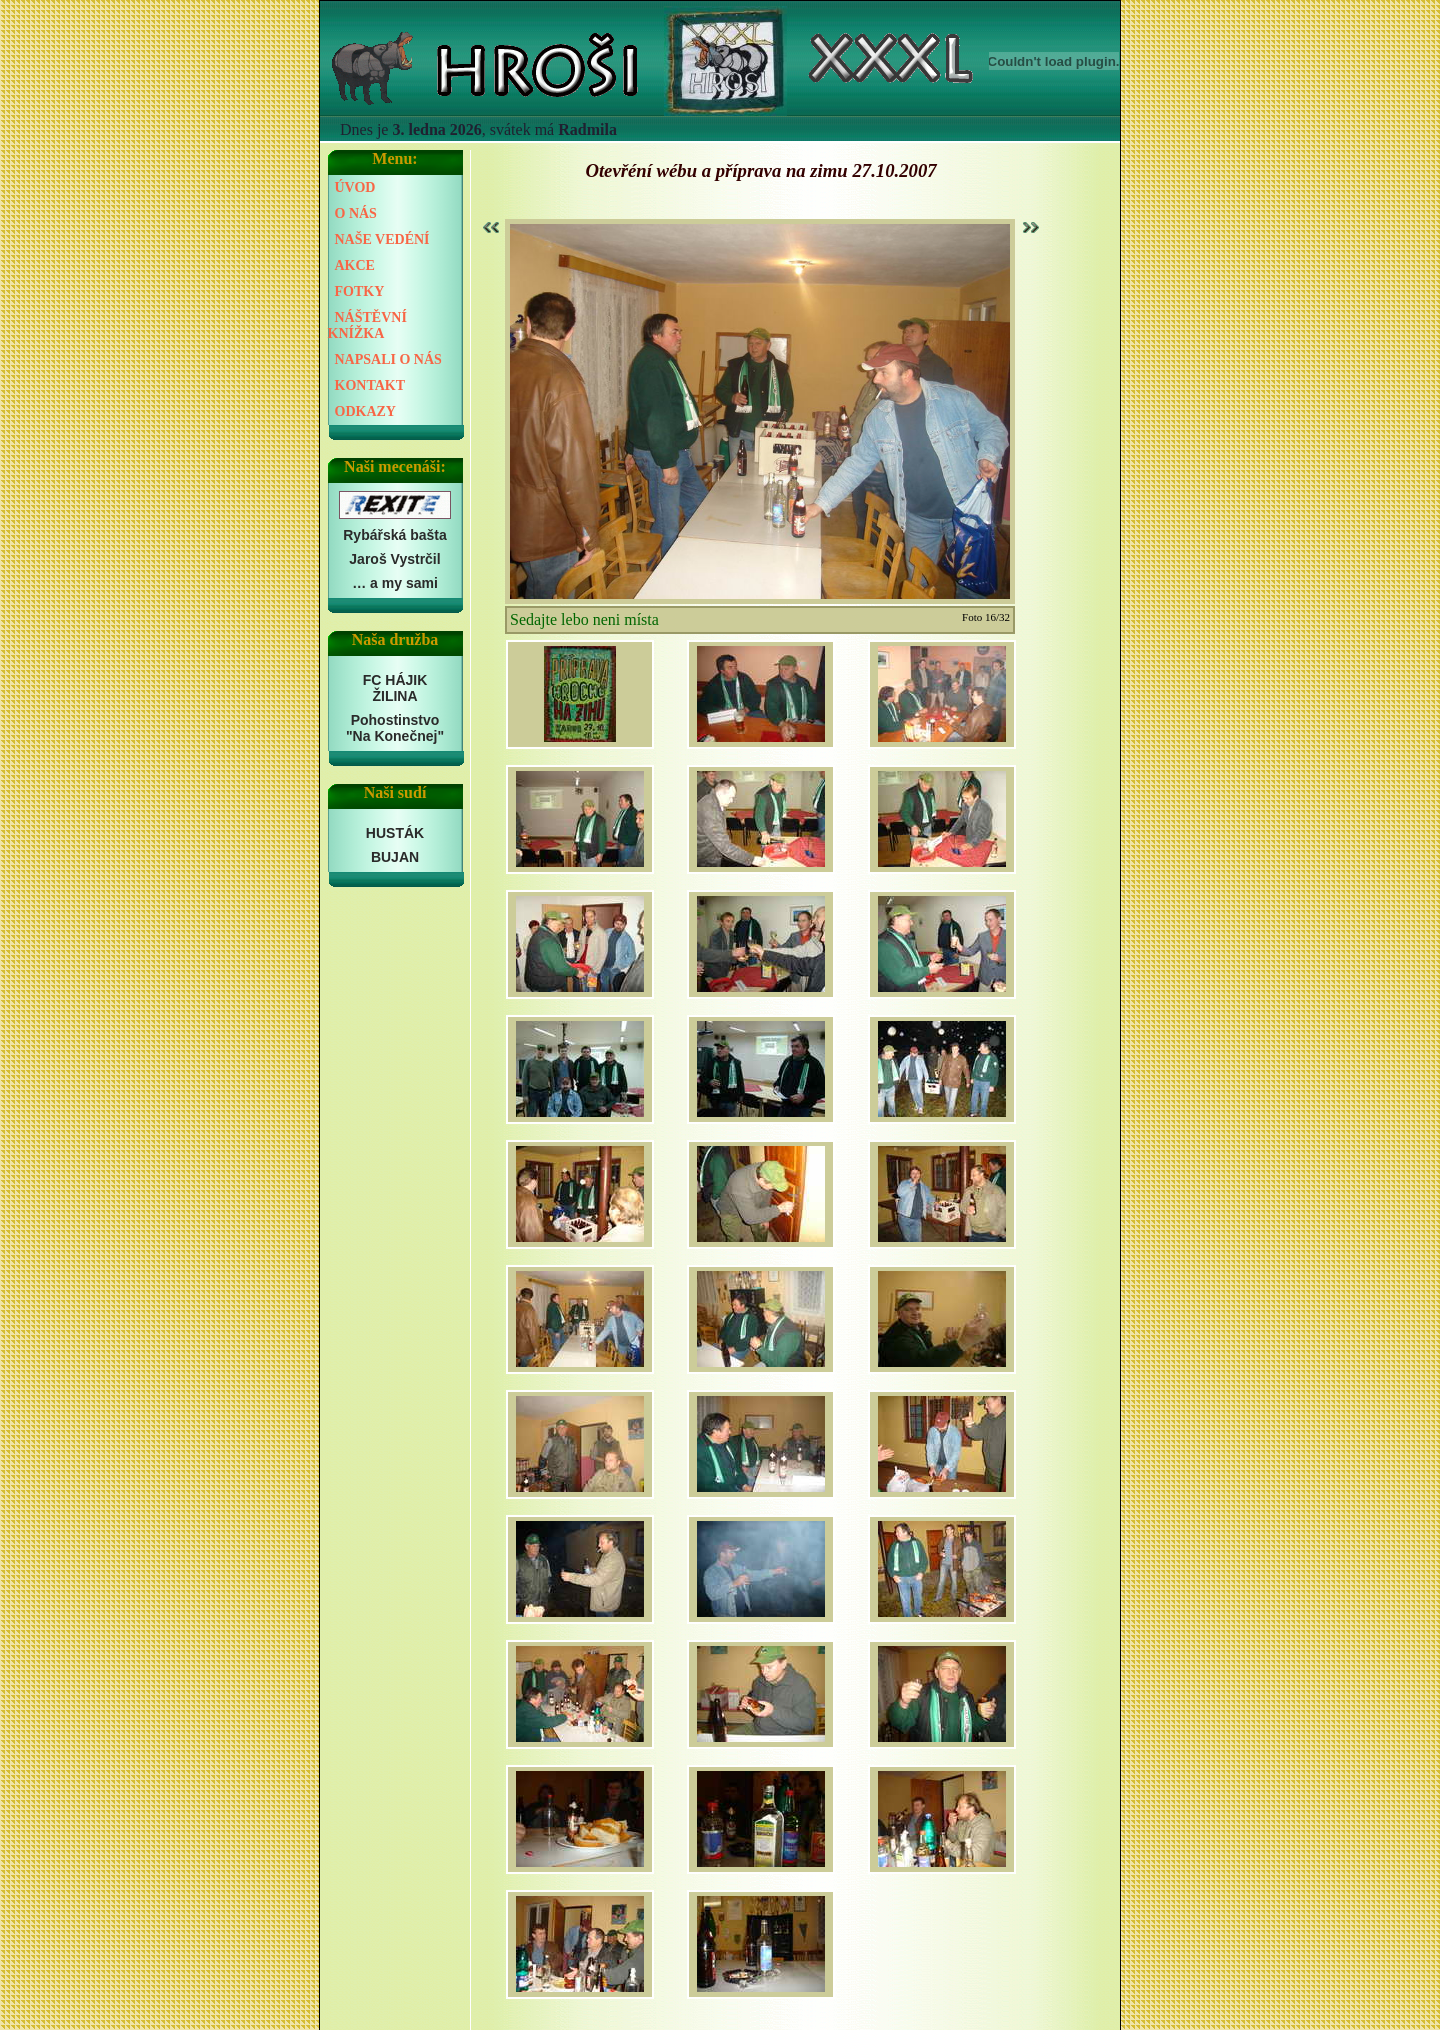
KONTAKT (370, 385)
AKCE (355, 265)
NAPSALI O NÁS (388, 359)
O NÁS (356, 213)
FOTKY (360, 291)
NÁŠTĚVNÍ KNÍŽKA (367, 325)
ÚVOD (355, 187)
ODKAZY (365, 411)
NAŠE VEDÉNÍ (382, 239)
